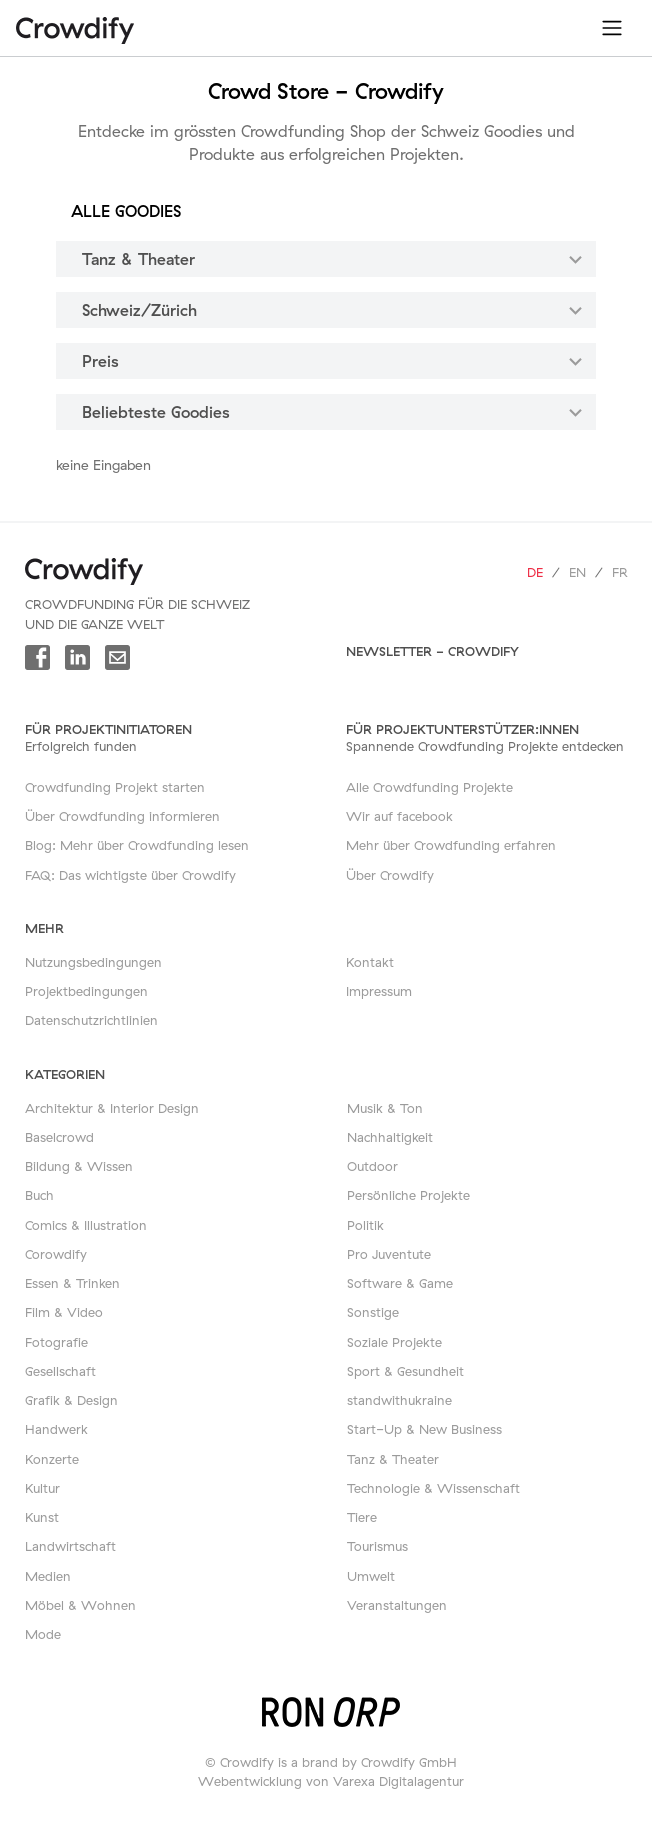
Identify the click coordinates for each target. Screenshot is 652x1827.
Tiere (362, 1517)
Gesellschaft (60, 1371)
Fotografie (56, 1342)
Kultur (42, 1488)
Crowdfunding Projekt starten (115, 787)
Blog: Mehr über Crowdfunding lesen (137, 845)
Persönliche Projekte (408, 1195)
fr (620, 572)
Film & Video (64, 1312)
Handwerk (56, 1429)
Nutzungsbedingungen (93, 962)
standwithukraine (399, 1400)
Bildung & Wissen (79, 1166)
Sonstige (373, 1312)
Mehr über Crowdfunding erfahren (451, 845)
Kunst (42, 1517)
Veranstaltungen (397, 1605)
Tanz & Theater (393, 1459)
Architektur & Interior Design (112, 1108)
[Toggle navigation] (612, 28)
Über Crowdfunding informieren (122, 816)
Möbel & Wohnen (80, 1605)
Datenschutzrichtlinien (91, 1020)
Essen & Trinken (72, 1283)
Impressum (379, 991)
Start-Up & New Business (424, 1429)
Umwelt (371, 1576)
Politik (365, 1225)
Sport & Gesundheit (405, 1371)
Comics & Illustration (86, 1225)
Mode (43, 1634)
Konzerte (52, 1459)
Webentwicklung (250, 1781)
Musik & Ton (385, 1108)
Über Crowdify (390, 875)
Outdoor (372, 1166)
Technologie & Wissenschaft (433, 1488)
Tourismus (377, 1546)
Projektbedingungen (86, 991)
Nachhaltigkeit (390, 1137)
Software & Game (400, 1283)
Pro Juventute (389, 1254)
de (535, 572)
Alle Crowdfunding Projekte (429, 787)
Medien (48, 1576)
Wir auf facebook (399, 816)
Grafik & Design (71, 1400)
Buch (39, 1195)
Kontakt (370, 962)
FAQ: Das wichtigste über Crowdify (130, 875)
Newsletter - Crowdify (432, 651)
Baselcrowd (59, 1137)
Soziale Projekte (394, 1342)
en (577, 572)
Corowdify (56, 1254)
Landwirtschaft (70, 1546)
